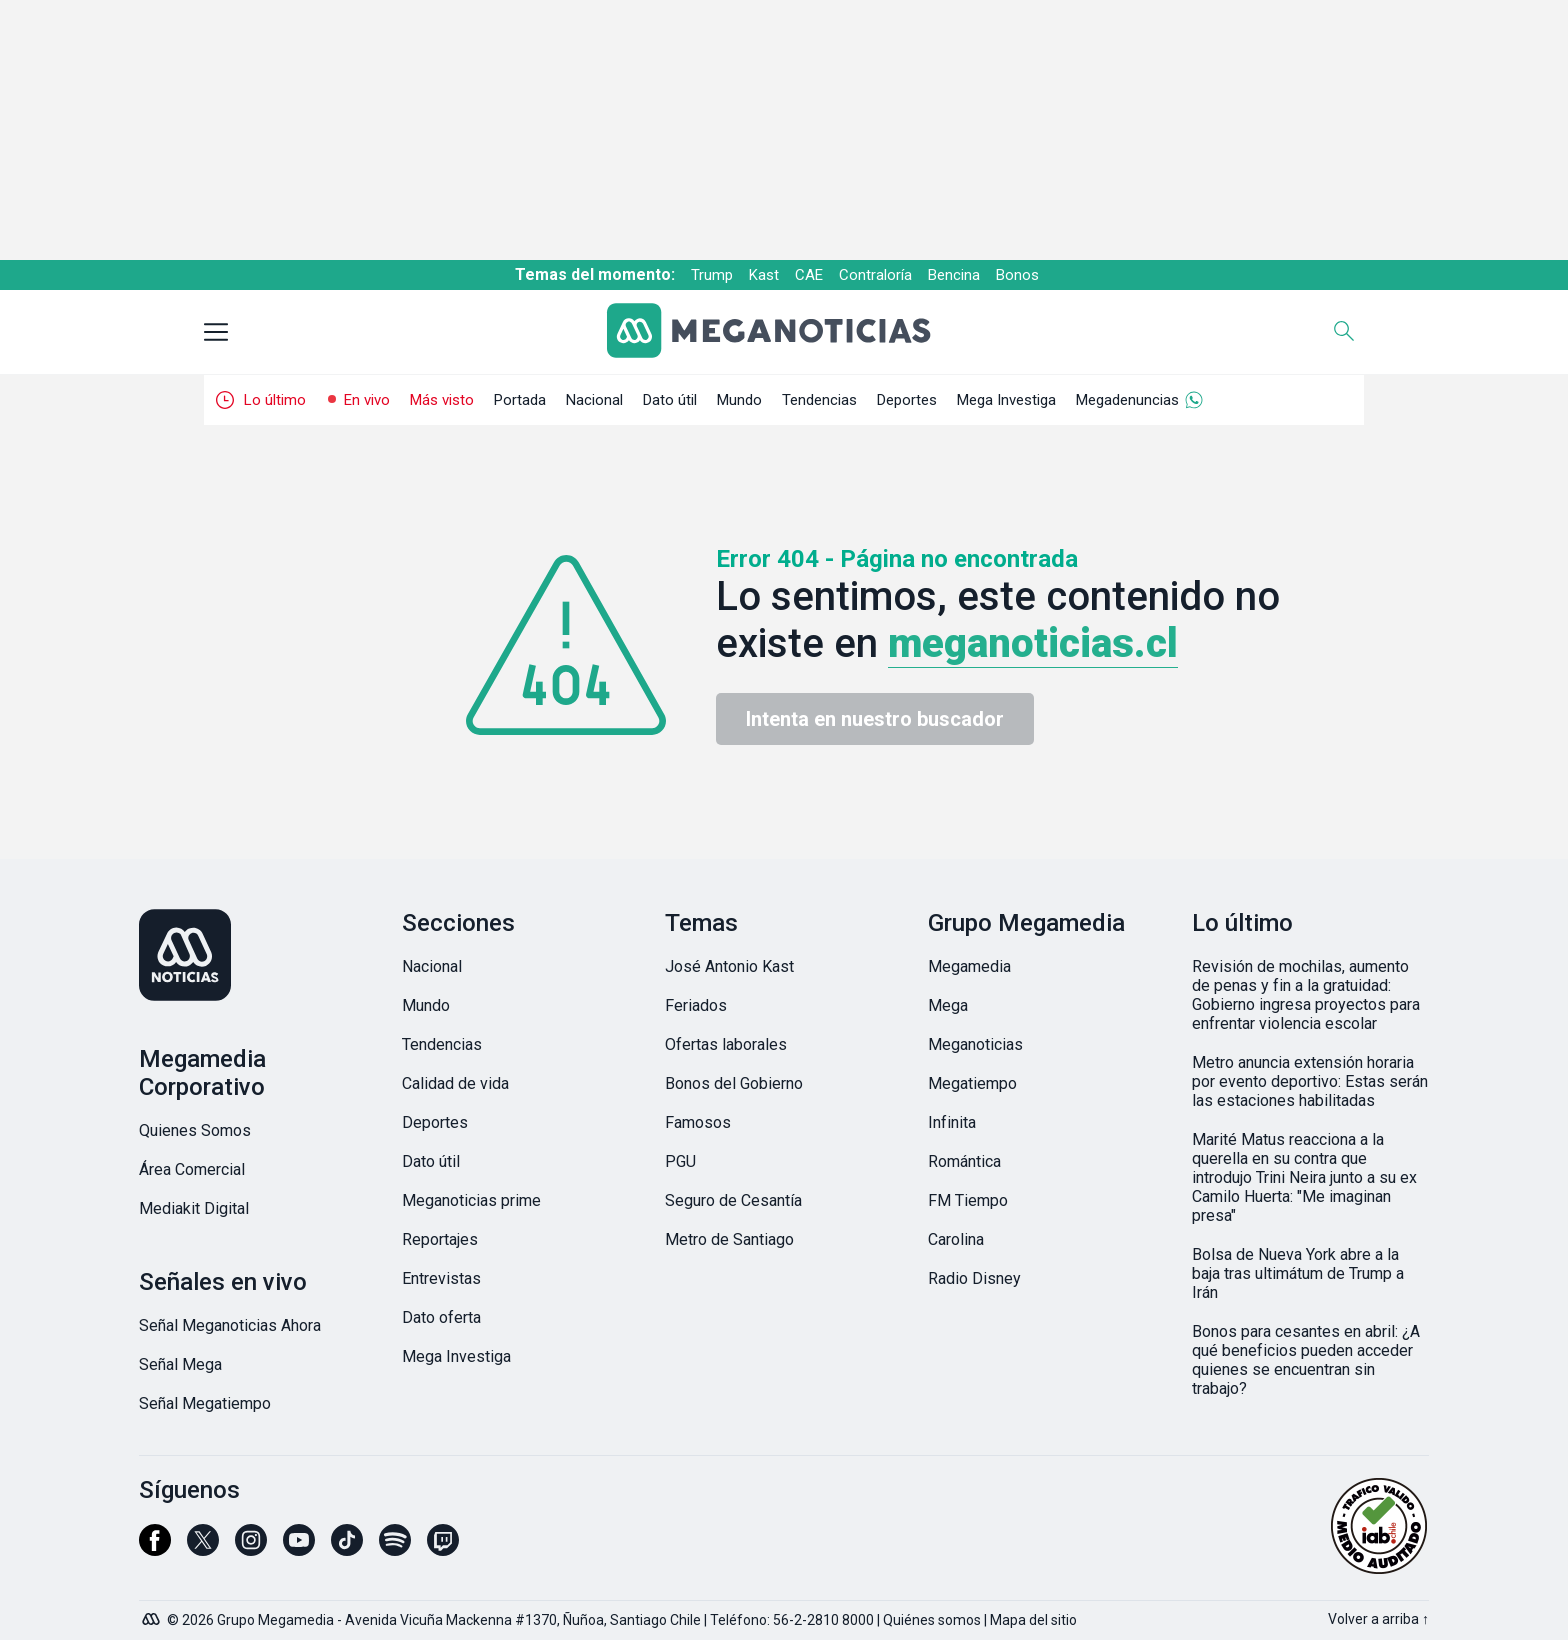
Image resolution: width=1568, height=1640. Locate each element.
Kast (764, 275)
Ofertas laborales (726, 1044)
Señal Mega (180, 1364)
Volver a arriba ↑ (1378, 1619)
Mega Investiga (1006, 400)
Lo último (275, 400)
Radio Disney (974, 1278)
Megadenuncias (1127, 400)
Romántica (964, 1161)
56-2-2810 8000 (823, 1620)
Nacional (594, 400)
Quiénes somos (932, 1620)
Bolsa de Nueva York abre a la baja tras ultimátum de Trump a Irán (1298, 1273)
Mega (948, 1005)
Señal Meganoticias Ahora (230, 1325)
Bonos (1017, 275)
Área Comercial (192, 1169)
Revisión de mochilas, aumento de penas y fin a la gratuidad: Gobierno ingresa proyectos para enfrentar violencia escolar (1306, 995)
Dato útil (670, 400)
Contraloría (875, 275)
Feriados (696, 1005)
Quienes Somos (195, 1130)
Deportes (907, 400)
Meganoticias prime (471, 1200)
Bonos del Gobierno (734, 1083)
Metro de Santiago (729, 1239)
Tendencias (819, 400)
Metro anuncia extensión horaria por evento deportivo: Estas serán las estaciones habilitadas (1310, 1081)
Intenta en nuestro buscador (875, 719)
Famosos (698, 1122)
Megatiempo (972, 1083)
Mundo (739, 400)
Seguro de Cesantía (733, 1200)
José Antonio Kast (729, 966)
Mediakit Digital (194, 1208)
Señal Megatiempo (205, 1403)
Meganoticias (975, 1044)
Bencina (954, 275)
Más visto (442, 400)
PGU (680, 1161)
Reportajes (440, 1239)
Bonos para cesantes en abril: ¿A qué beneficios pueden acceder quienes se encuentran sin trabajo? (1306, 1360)
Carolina (956, 1239)
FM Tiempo (968, 1200)
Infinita (952, 1122)
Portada (520, 400)
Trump (712, 275)
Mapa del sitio (1033, 1620)
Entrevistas (441, 1278)
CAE (809, 275)
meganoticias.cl (1033, 643)
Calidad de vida (455, 1083)
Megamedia (969, 966)
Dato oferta (441, 1317)
